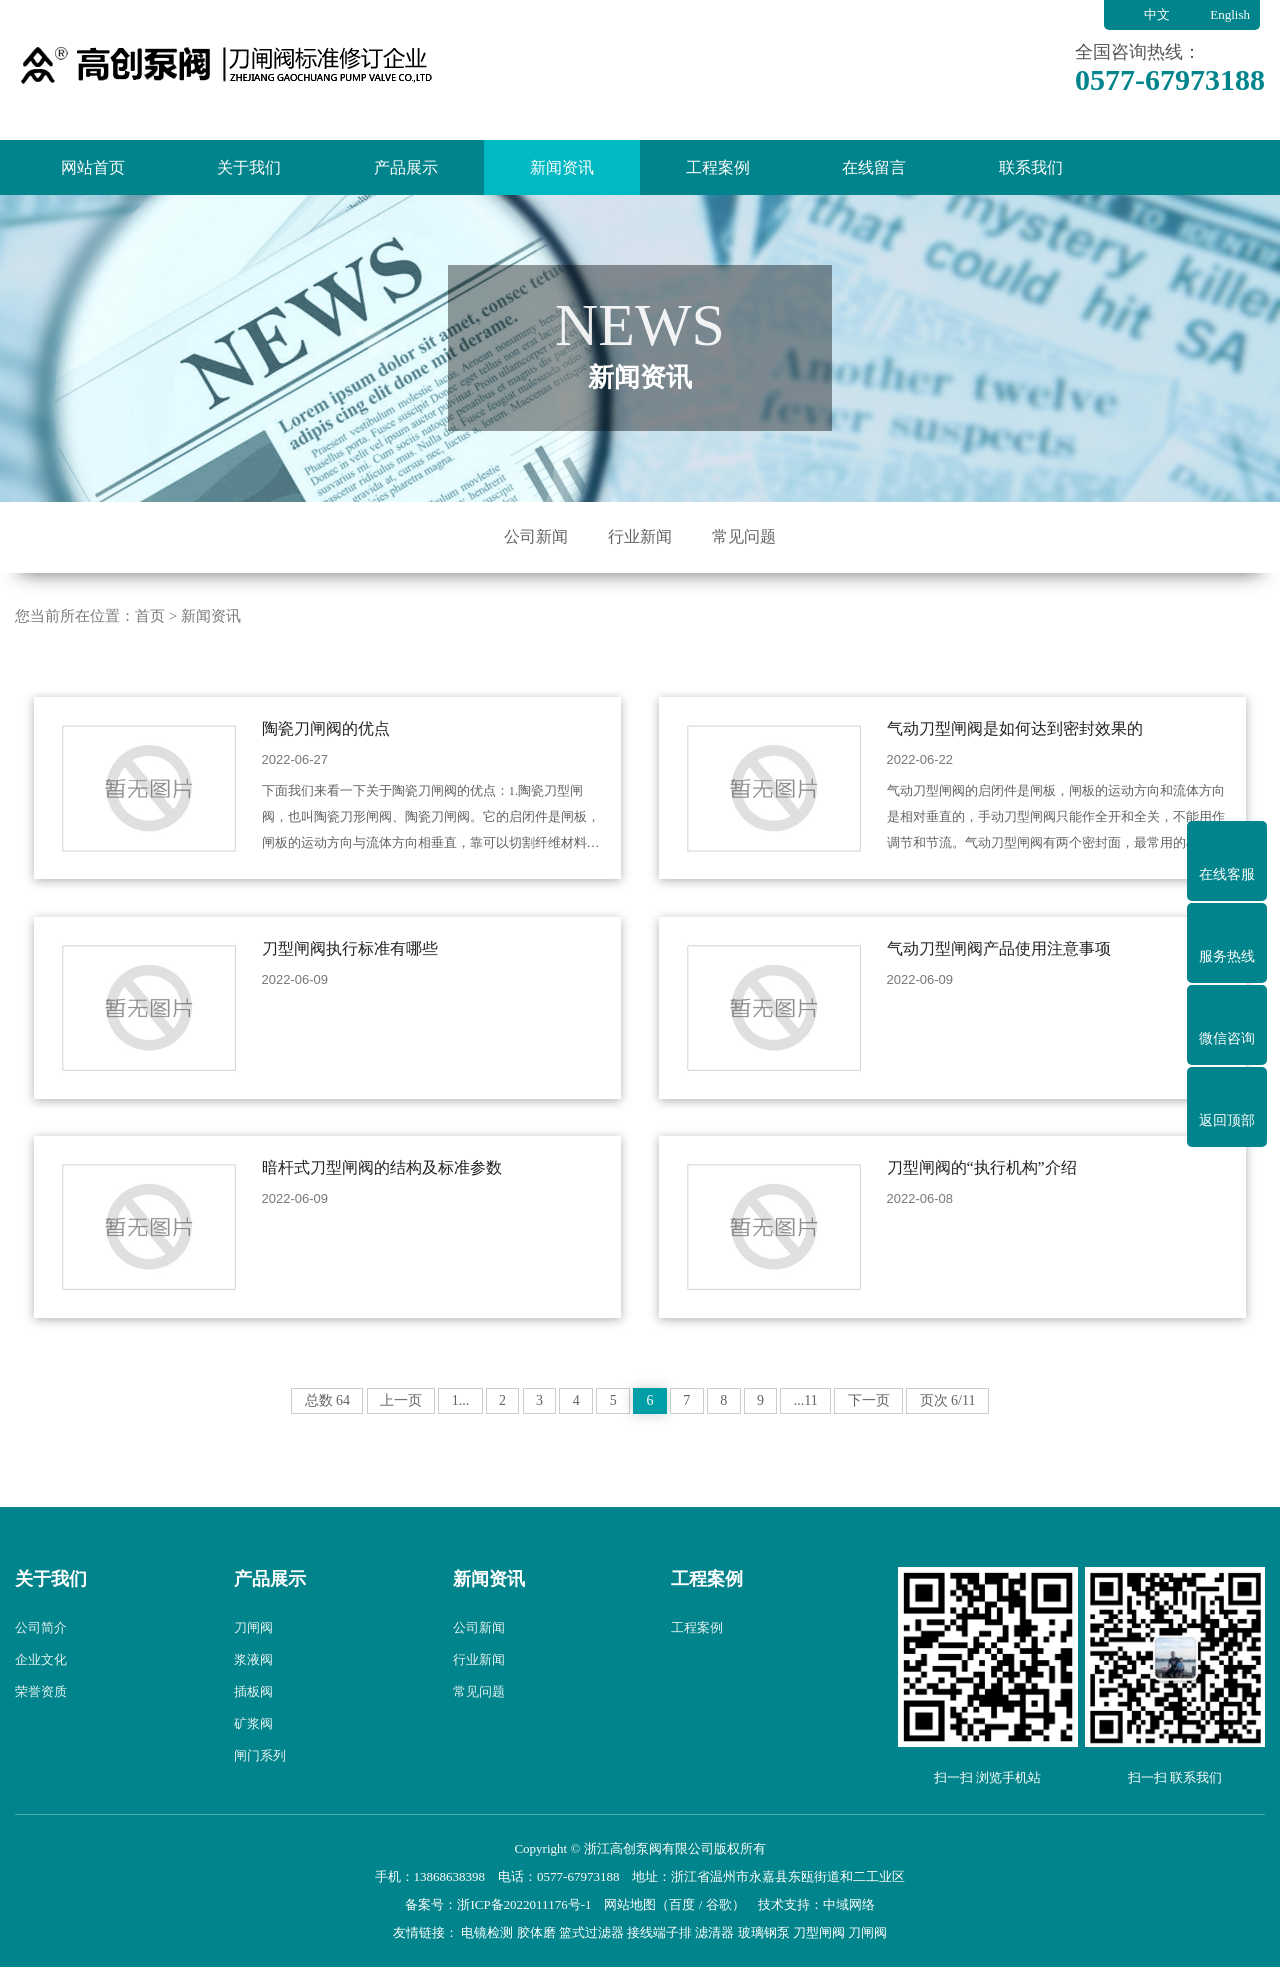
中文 (1157, 14)
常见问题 (744, 536)
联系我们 (1031, 167)
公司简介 (41, 1660)
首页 (150, 648)
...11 (843, 1433)
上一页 (356, 1433)
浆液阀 (253, 1692)
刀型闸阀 (819, 1932)
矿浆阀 (253, 1756)
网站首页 (93, 167)
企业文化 (41, 1692)
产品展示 (406, 167)
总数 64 (275, 1433)
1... (424, 1433)
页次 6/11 (1001, 1433)
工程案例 (718, 167)
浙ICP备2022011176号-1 (524, 1904)
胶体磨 (536, 1932)
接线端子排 (659, 1932)
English (1230, 14)
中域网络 (849, 1904)
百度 (682, 1904)
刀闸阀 (253, 1660)
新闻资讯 (562, 167)
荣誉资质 (41, 1724)
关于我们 (249, 167)
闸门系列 (260, 1788)
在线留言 (874, 167)
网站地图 (630, 1904)
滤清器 (714, 1932)
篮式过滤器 (591, 1932)
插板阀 (253, 1724)
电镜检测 (487, 1932)
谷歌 (719, 1904)
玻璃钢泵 (764, 1932)
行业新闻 (640, 536)
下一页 (914, 1433)
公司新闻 (536, 536)
